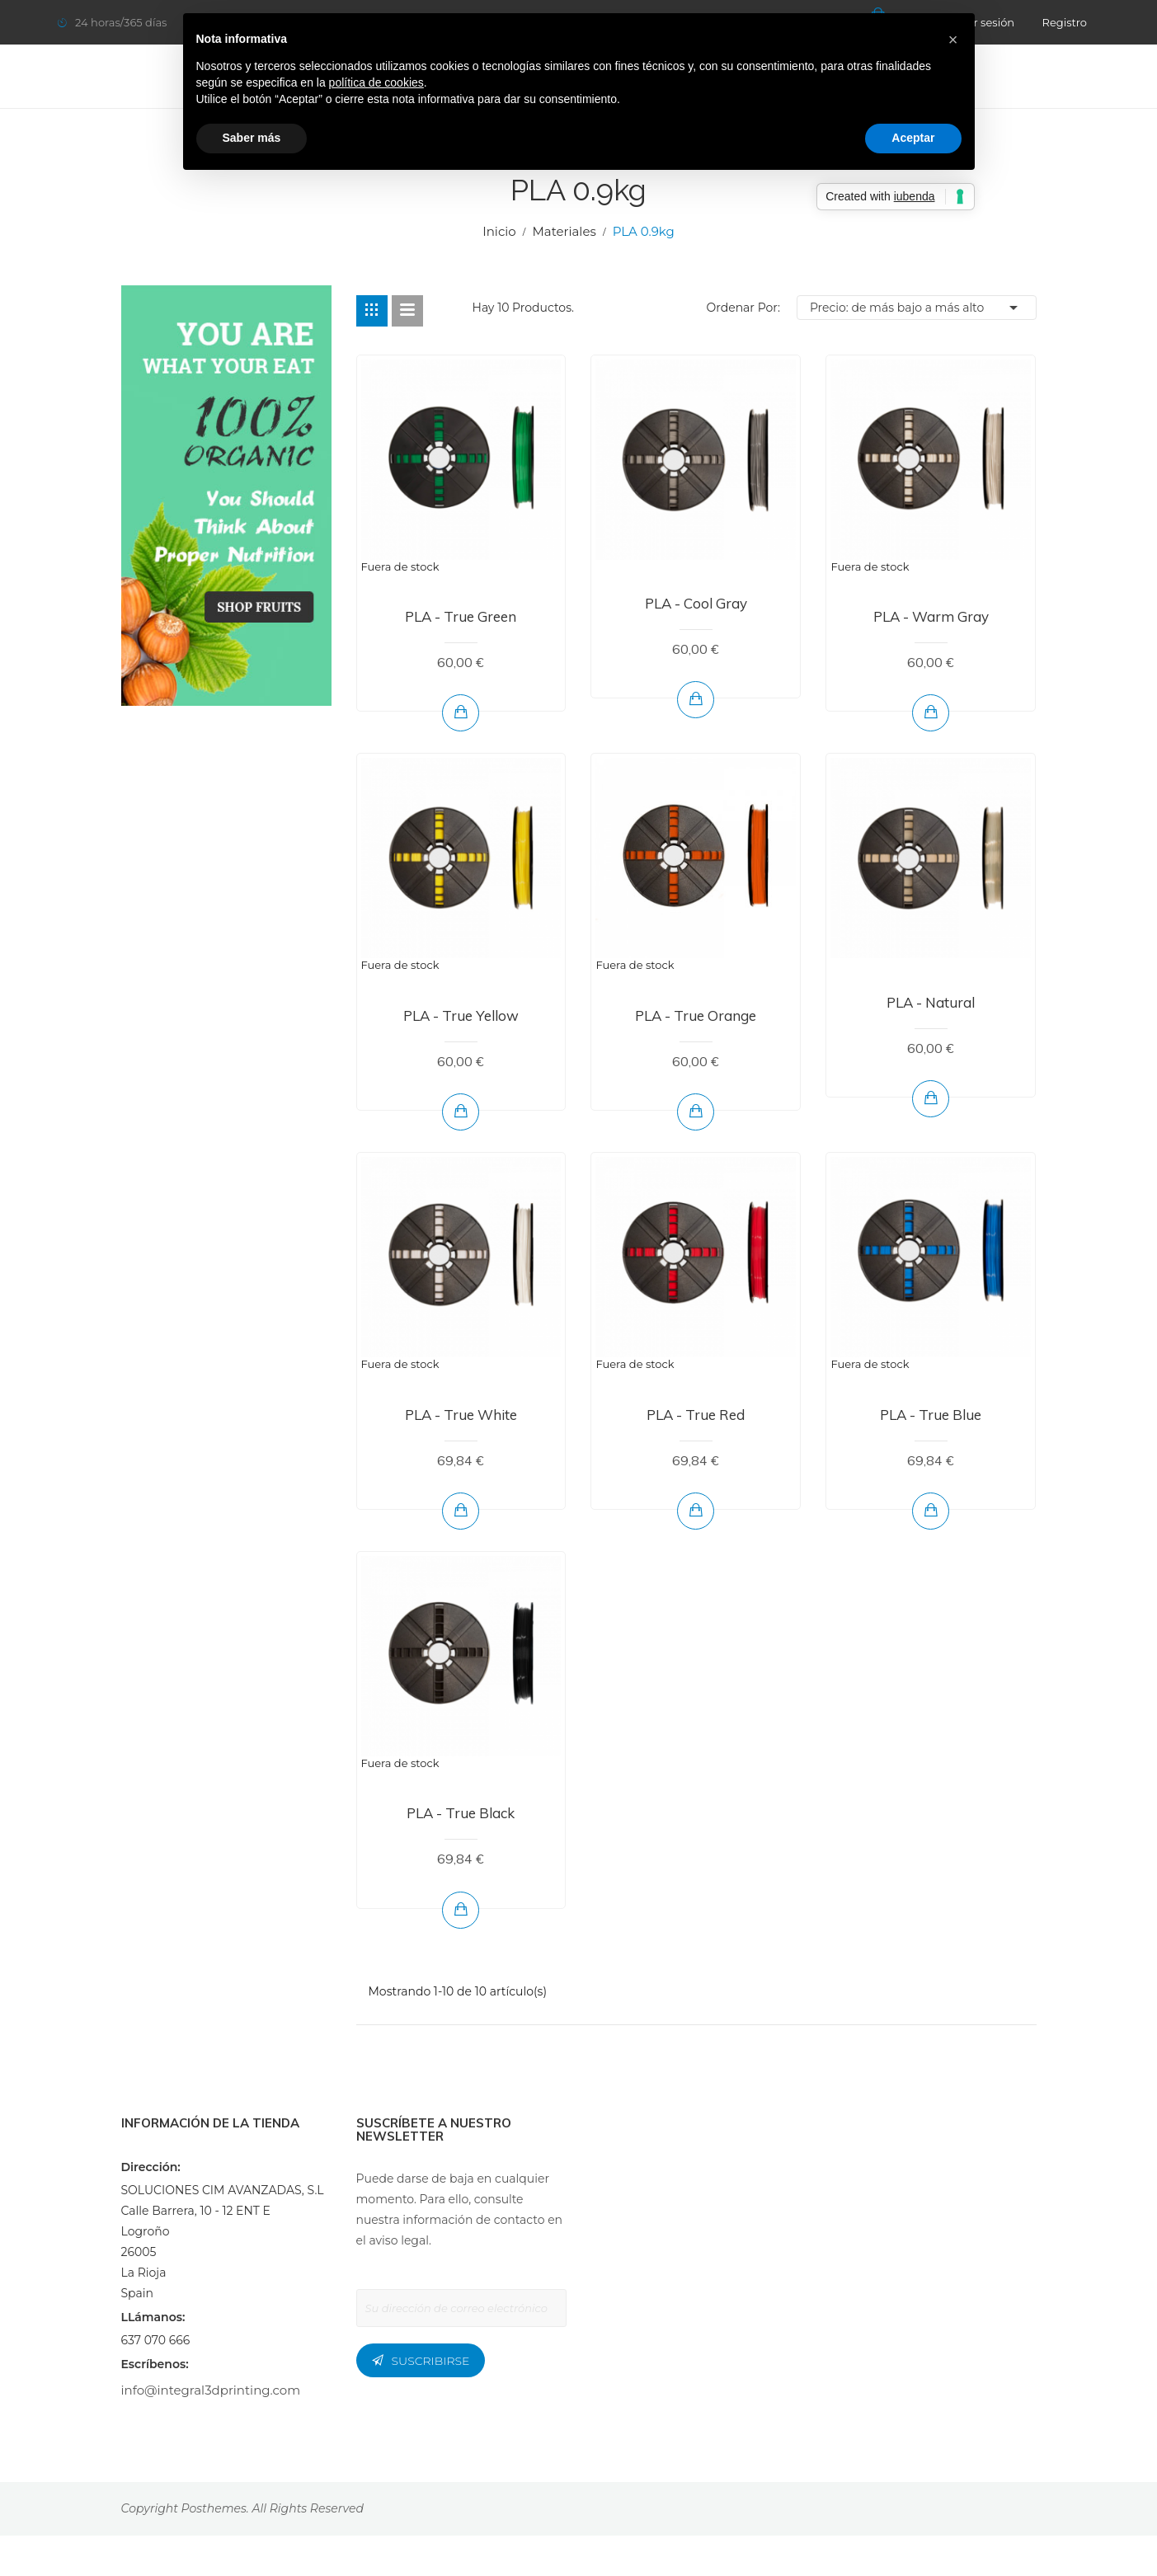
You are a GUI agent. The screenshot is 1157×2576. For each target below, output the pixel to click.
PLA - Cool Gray (696, 603)
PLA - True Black (461, 1813)
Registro (1064, 22)
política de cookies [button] (376, 82)
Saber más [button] (252, 137)
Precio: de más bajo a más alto (916, 307)
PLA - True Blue (930, 1414)
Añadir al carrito (696, 699)
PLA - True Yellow (461, 1015)
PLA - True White (461, 1414)
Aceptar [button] (912, 137)
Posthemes (214, 2508)
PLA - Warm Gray (931, 616)
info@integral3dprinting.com (211, 2390)
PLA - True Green (460, 616)
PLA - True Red (696, 1414)
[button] (953, 39)
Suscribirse (431, 2360)
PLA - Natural (931, 1002)
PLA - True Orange (695, 1015)
